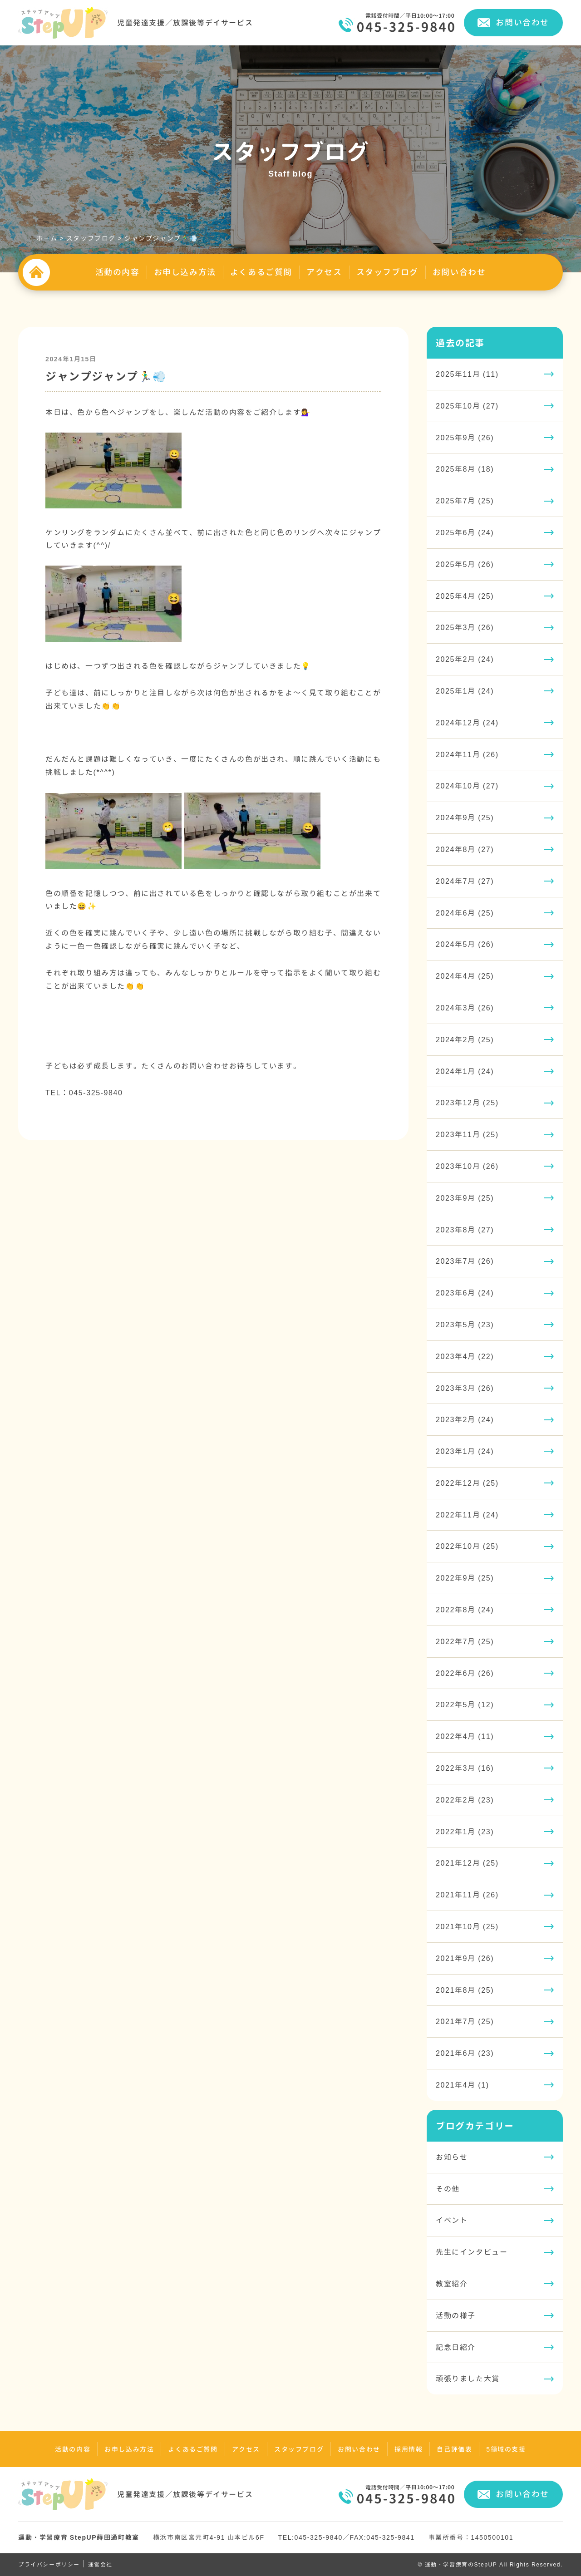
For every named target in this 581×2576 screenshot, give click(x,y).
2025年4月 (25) (465, 596)
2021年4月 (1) (462, 2085)
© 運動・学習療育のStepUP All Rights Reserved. (490, 2564)
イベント (452, 2220)
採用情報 (408, 2449)
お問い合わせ (522, 22)
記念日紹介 (456, 2347)
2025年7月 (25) (465, 501)
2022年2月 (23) (465, 1800)
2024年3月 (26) (465, 1008)
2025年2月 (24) (465, 659)
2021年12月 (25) (467, 1863)
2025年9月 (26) (465, 438)
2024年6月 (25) (465, 913)
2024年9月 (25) (465, 818)
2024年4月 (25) (465, 976)
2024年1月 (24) (465, 1071)
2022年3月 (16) (465, 1768)
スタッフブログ (387, 272)
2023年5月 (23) (465, 1325)
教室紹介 (452, 2284)
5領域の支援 (506, 2449)
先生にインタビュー (471, 2252)
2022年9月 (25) (465, 1578)
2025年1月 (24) (465, 691)
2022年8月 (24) (465, 1610)
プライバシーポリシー (49, 2564)
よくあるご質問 (261, 272)
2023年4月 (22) (465, 1356)
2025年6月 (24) (465, 532)
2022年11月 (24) (467, 1515)
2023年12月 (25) (467, 1103)
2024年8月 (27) (465, 849)
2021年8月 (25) (465, 1990)
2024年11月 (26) (467, 754)
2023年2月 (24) (465, 1419)
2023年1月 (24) (465, 1451)
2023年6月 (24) (465, 1293)
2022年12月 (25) (467, 1483)
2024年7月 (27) (465, 881)
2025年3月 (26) (465, 627)
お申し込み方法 (185, 272)
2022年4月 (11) (465, 1736)
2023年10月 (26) (467, 1166)
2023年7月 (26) (465, 1261)
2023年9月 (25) (465, 1198)
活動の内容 (117, 272)
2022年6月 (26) (465, 1673)
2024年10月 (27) (467, 786)
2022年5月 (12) (465, 1704)
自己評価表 (454, 2449)
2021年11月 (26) (467, 1895)
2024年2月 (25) (465, 1039)
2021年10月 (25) (467, 1926)
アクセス (324, 272)
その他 (448, 2189)
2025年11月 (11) (467, 374)
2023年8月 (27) (465, 1230)
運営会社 (100, 2564)
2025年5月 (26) (465, 564)
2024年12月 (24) (467, 723)
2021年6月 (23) (465, 2053)
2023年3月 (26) (465, 1388)
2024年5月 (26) (465, 944)
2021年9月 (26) (465, 1958)
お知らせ (452, 2157)
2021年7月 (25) (465, 2021)
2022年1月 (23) (465, 1832)
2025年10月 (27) (467, 406)
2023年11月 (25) (467, 1134)
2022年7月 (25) (465, 1641)
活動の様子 (456, 2315)
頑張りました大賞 (468, 2379)
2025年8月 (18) (465, 469)
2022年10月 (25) (467, 1546)
